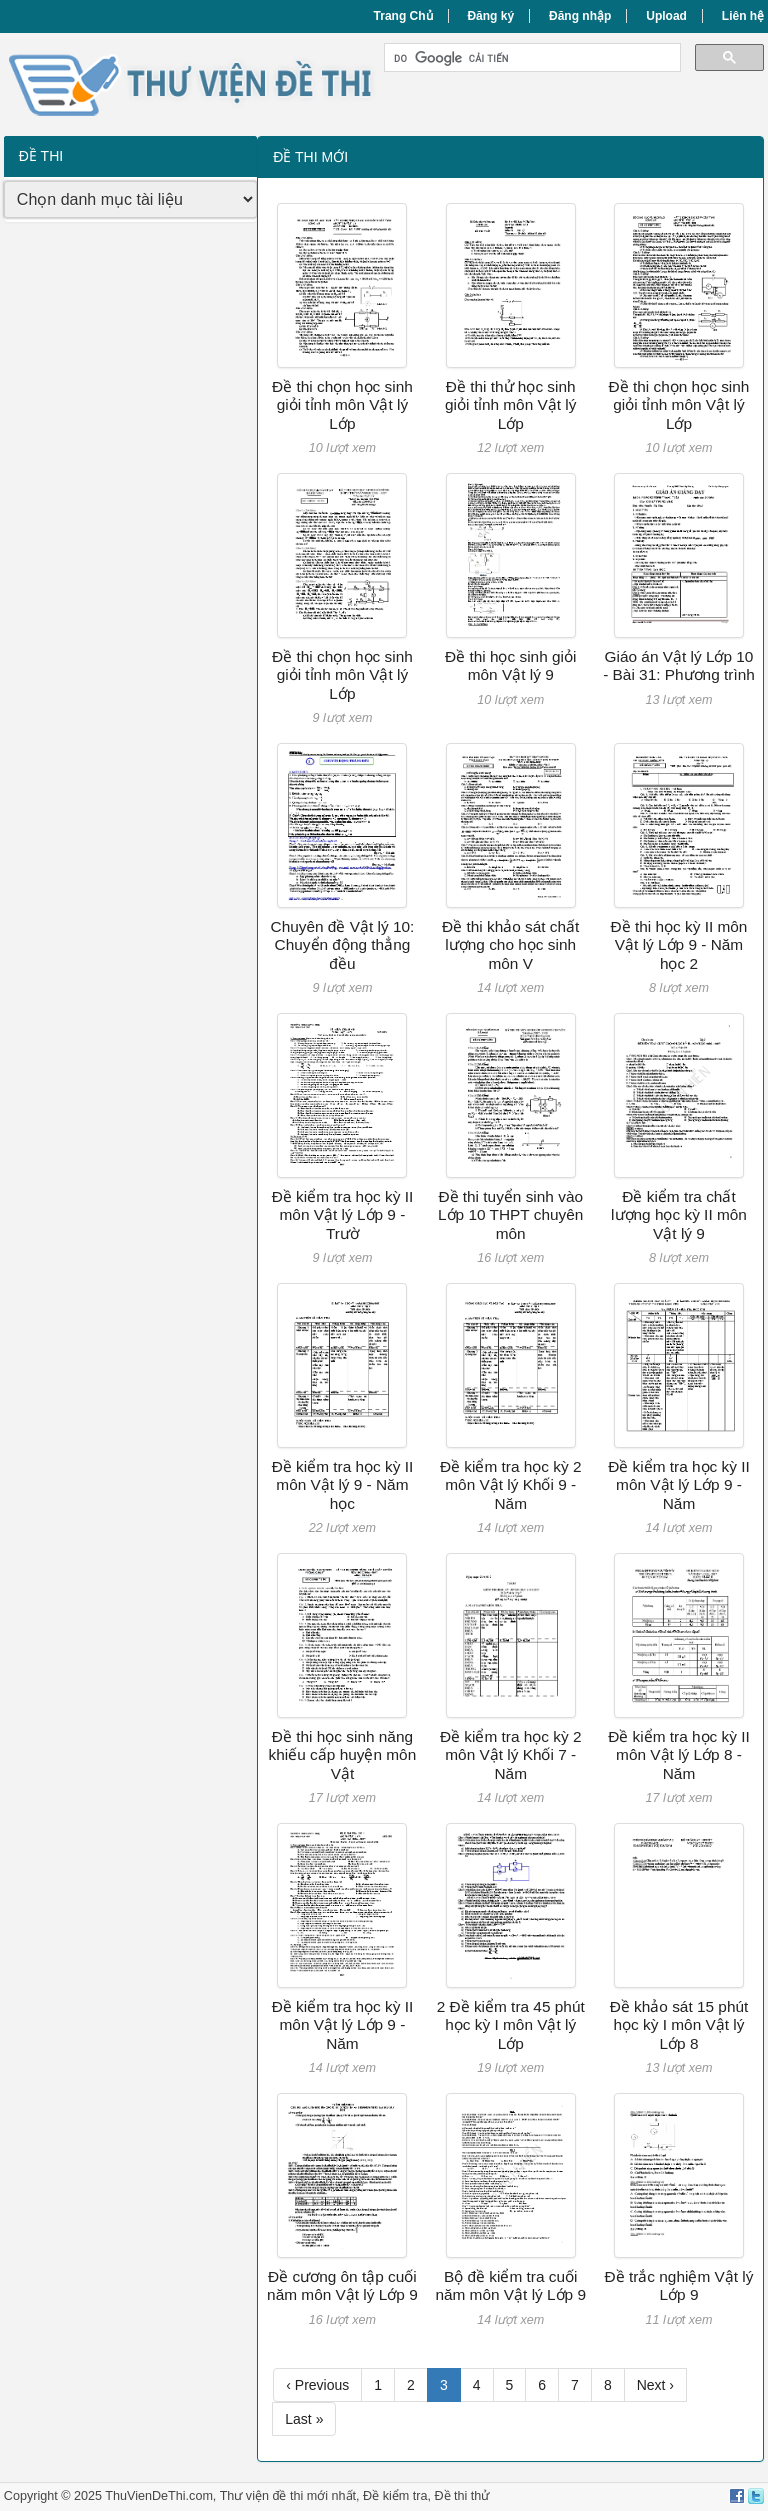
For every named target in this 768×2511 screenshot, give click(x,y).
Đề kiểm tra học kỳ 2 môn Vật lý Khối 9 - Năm (511, 1485)
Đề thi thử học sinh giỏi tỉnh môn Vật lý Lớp (511, 405)
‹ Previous (317, 2385)
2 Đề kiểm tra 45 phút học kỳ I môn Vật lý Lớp (511, 2025)
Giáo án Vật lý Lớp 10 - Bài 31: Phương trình (679, 665)
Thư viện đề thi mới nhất (288, 2496)
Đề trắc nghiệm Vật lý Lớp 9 (679, 2285)
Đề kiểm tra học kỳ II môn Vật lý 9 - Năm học (343, 1485)
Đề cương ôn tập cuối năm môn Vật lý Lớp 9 (342, 2285)
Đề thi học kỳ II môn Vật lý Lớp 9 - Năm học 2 (679, 945)
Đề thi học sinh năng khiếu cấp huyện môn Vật (343, 1755)
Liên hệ (743, 16)
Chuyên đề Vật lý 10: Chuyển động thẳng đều (343, 945)
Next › (655, 2385)
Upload (666, 16)
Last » (304, 2419)
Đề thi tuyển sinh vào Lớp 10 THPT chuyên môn (510, 1215)
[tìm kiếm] (530, 58)
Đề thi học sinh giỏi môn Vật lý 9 (510, 665)
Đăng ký (490, 16)
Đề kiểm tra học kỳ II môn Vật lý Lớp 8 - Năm (679, 1755)
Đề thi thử (461, 2496)
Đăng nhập (580, 16)
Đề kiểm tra (395, 2496)
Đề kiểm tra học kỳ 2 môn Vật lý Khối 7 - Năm (511, 1755)
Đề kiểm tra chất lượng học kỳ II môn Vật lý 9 (679, 1215)
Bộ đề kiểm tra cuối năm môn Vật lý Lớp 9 (510, 2285)
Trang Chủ (403, 16)
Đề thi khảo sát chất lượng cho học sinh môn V (510, 945)
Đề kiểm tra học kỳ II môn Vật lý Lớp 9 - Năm (679, 1485)
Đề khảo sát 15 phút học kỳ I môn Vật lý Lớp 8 (679, 2025)
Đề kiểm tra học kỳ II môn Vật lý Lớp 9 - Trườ (343, 1215)
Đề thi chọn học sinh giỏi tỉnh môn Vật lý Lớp (342, 405)
